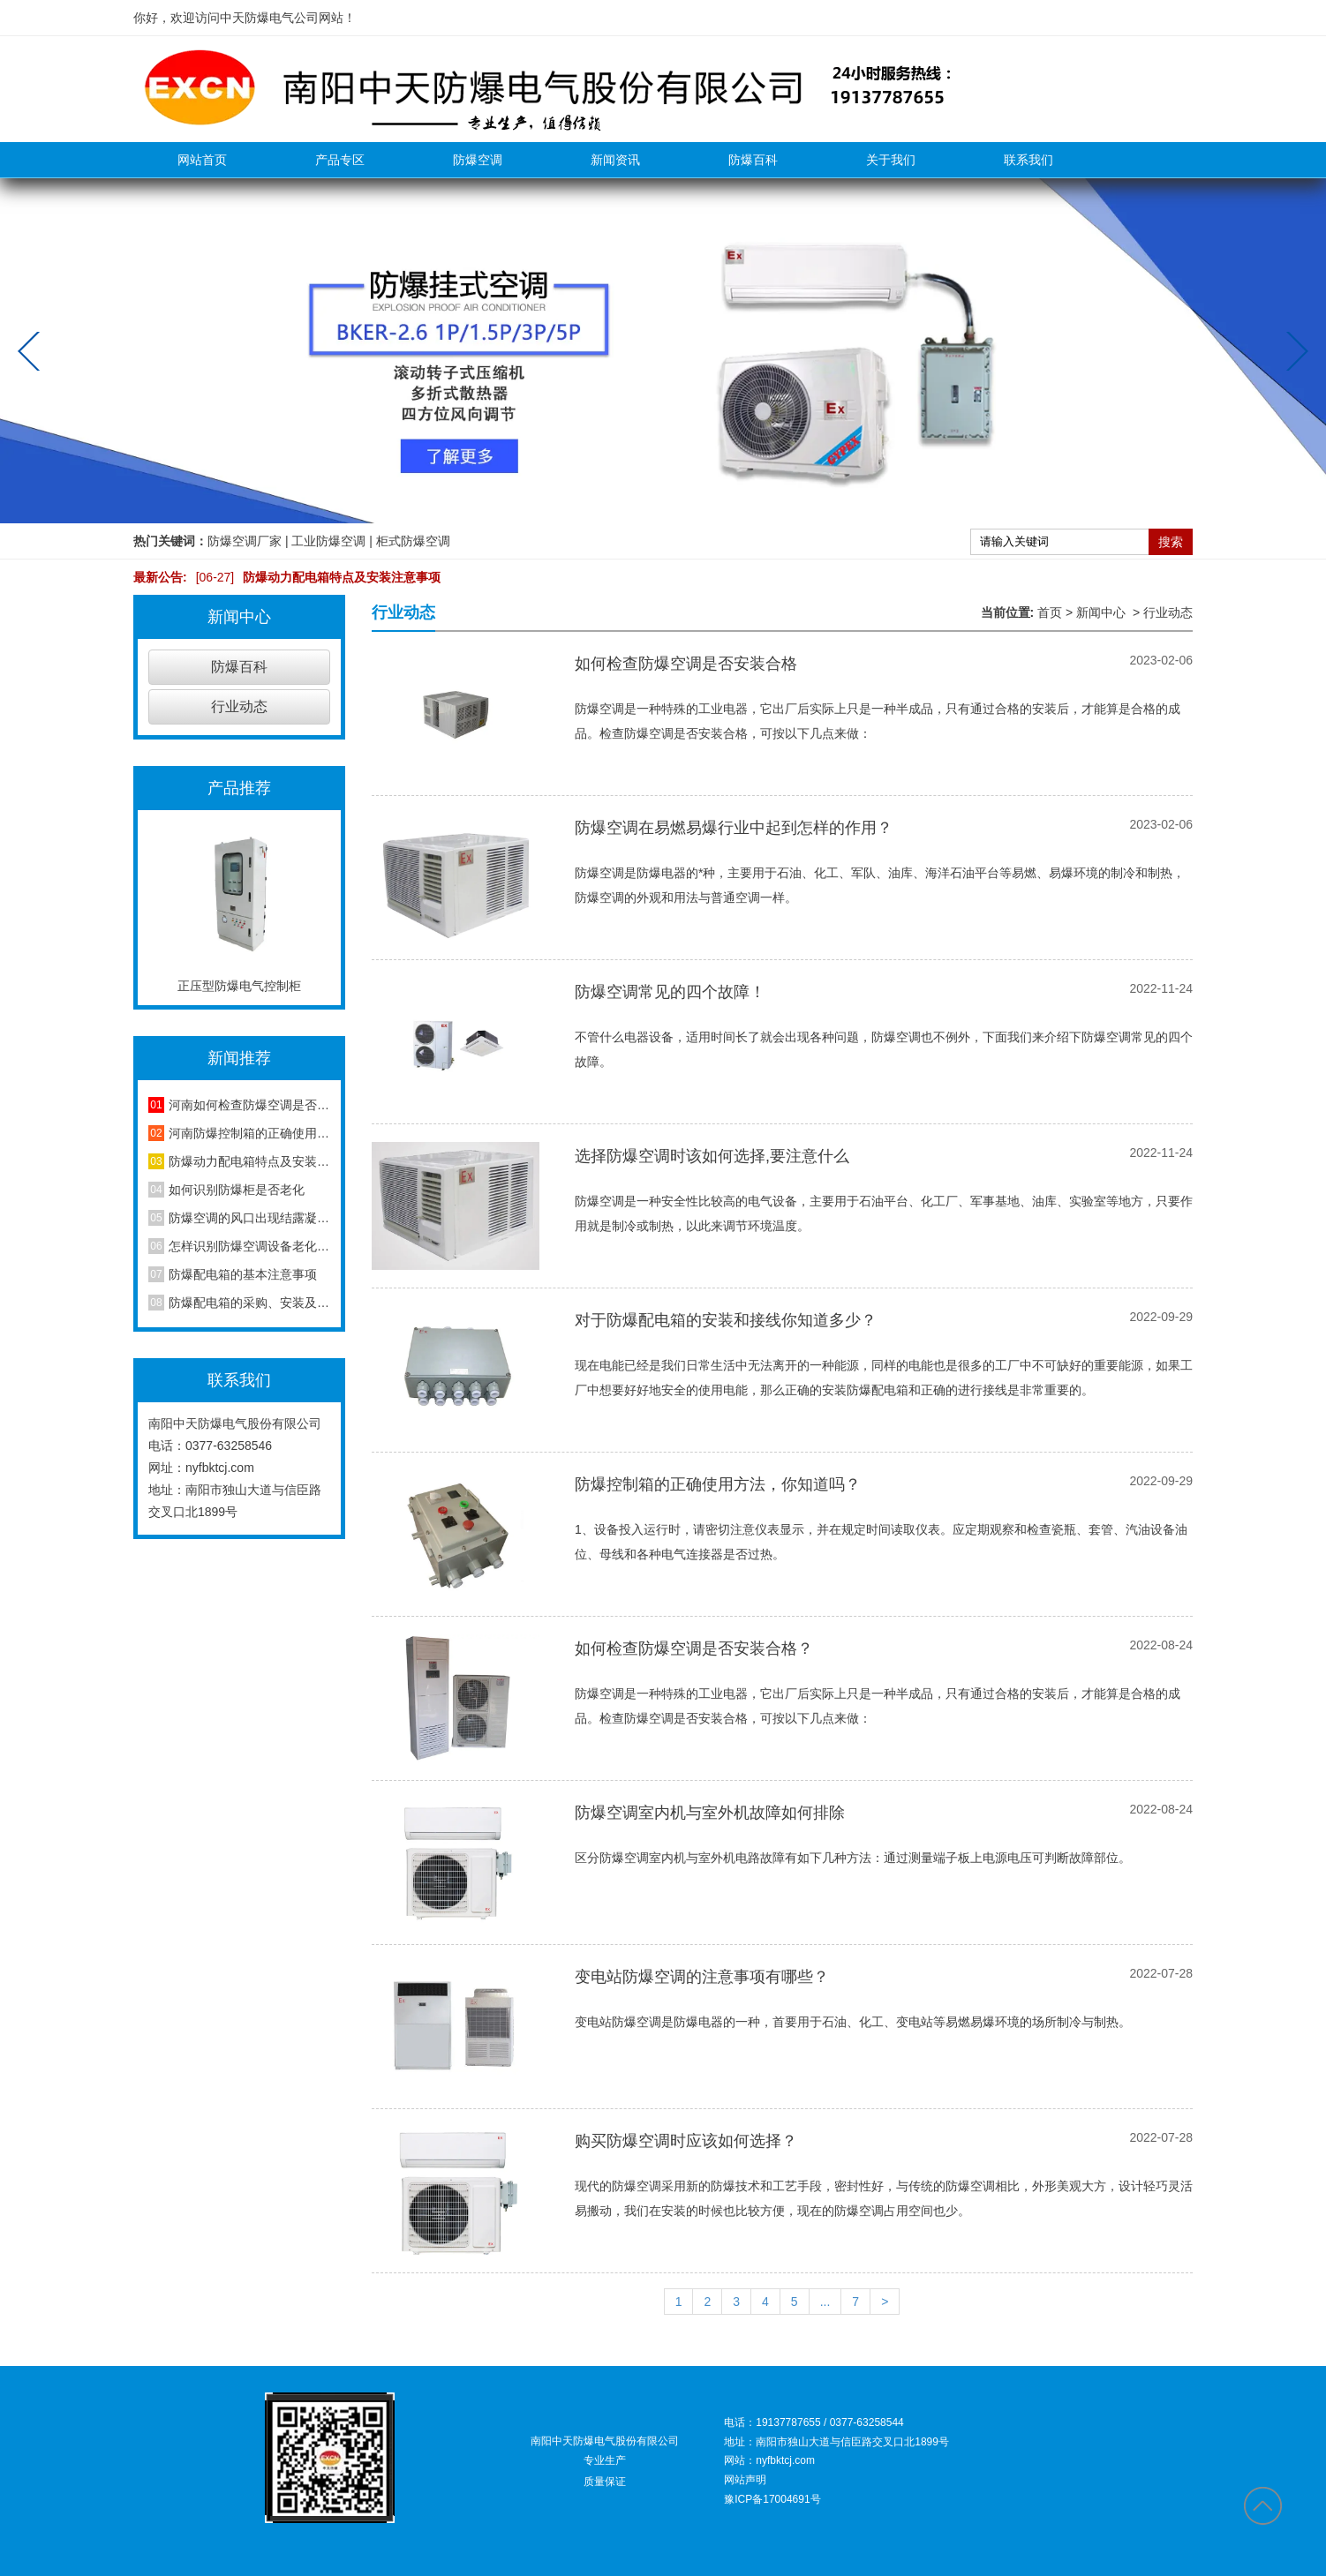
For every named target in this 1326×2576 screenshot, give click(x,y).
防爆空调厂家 (244, 541)
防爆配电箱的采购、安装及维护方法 (249, 1303)
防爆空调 (477, 160)
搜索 (1170, 542)
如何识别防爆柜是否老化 (237, 1190)
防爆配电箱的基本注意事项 (243, 1274)
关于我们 (890, 160)
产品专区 (340, 160)
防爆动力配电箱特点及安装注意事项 (314, 577)
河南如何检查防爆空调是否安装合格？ (249, 1105)
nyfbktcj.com (219, 1468)
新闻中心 (1101, 612)
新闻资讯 (615, 160)
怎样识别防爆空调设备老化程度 (249, 1246)
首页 (1049, 612)
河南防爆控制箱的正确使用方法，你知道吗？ (249, 1133)
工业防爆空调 (328, 541)
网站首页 (202, 160)
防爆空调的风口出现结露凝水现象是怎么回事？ (249, 1218)
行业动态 (239, 706)
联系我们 (1028, 160)
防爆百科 (753, 160)
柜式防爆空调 (413, 541)
